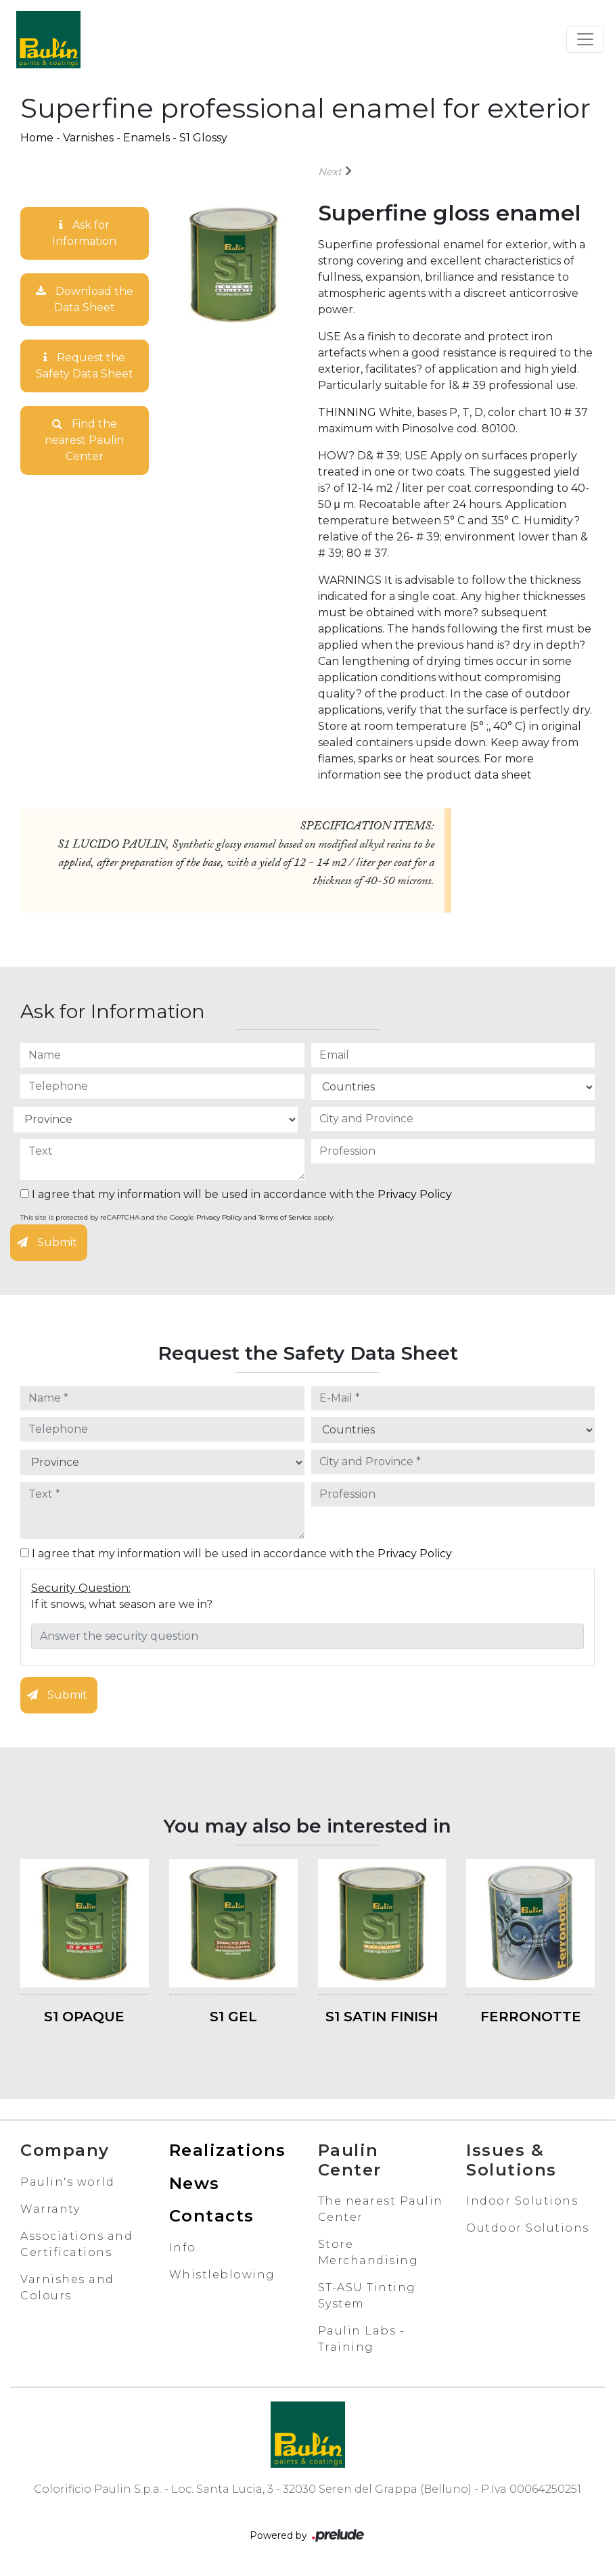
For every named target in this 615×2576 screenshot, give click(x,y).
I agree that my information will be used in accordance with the (236, 1194)
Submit (47, 1242)
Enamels (146, 137)
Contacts (211, 2216)
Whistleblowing (222, 2274)
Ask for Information (84, 233)
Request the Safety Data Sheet (84, 365)
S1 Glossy (203, 137)
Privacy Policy (415, 1194)
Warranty (50, 2209)
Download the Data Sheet (84, 299)
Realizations (227, 2150)
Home (36, 137)
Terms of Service (285, 1217)
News (194, 2183)
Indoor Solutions (522, 2200)
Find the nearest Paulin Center (84, 440)
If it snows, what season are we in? (121, 1604)
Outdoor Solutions (527, 2228)
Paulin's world (67, 2182)
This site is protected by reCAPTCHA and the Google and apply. (177, 1217)
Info (182, 2247)
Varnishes (88, 137)
